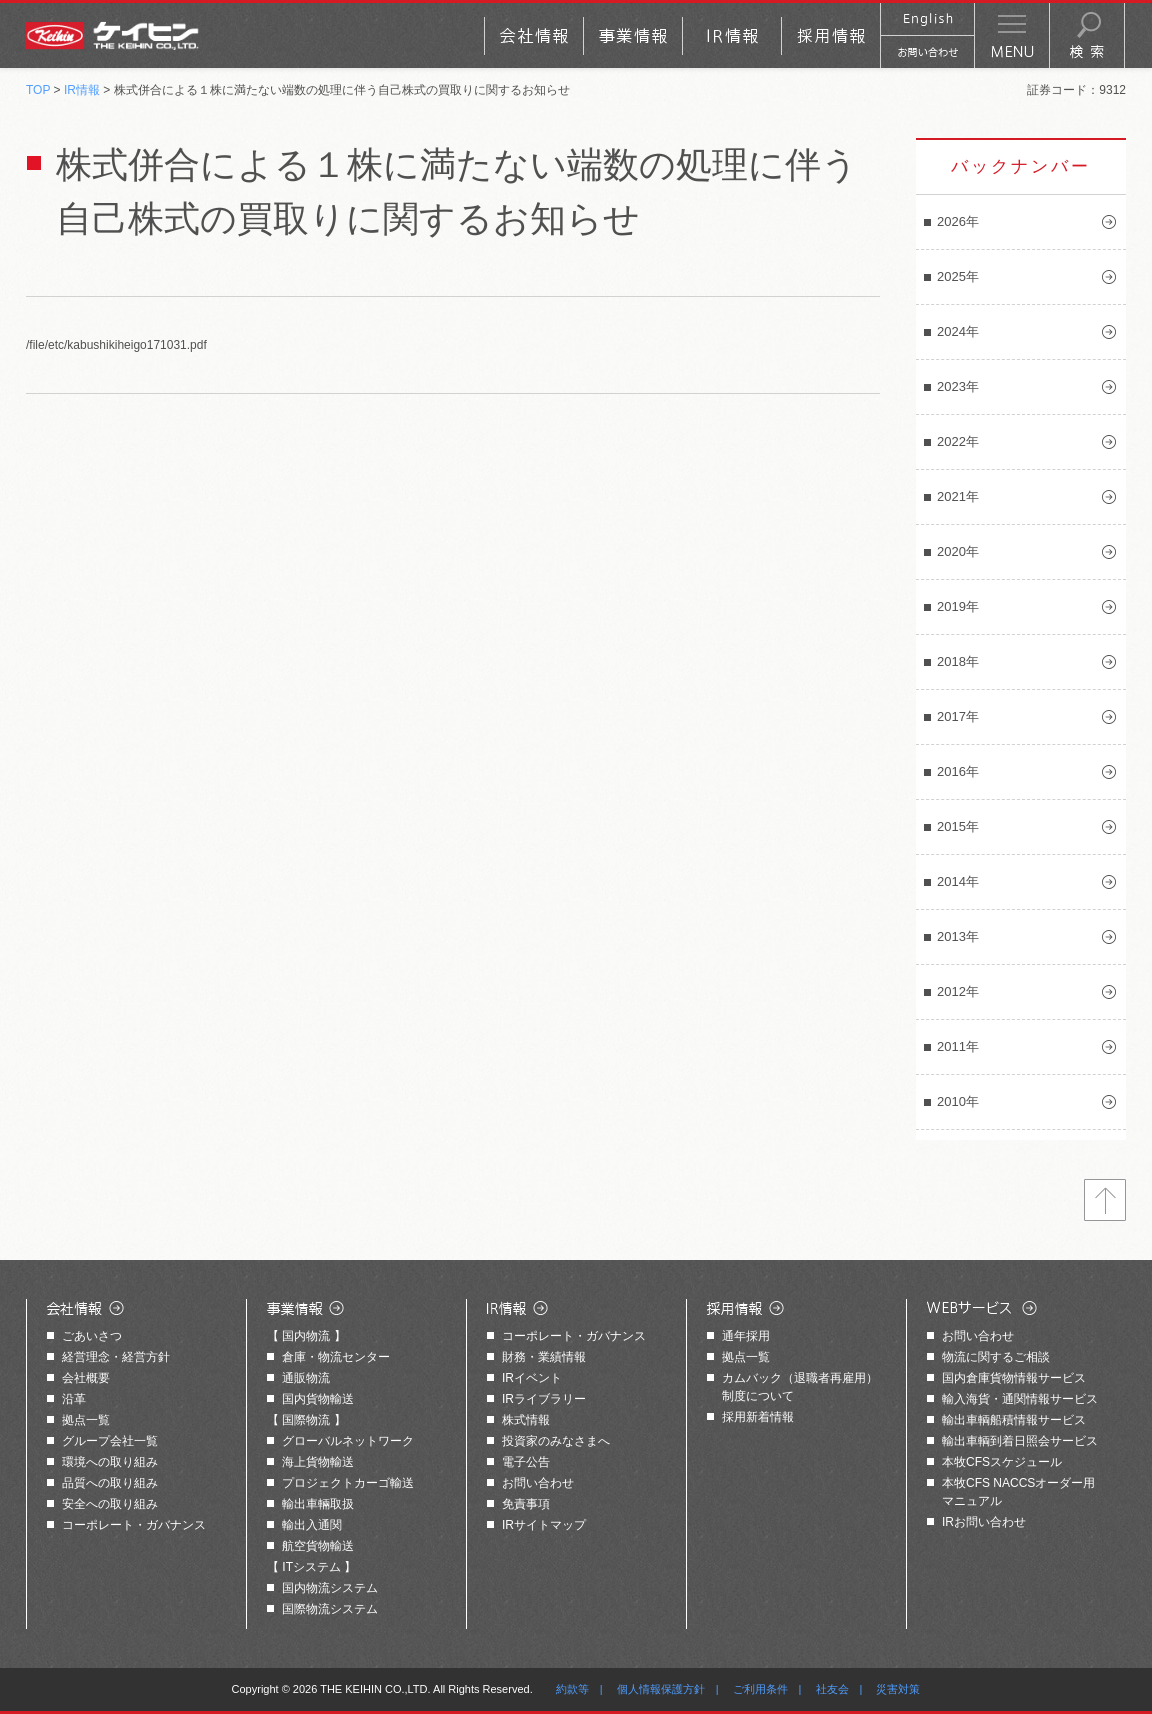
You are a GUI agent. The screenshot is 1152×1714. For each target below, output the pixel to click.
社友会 (832, 1689)
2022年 (958, 441)
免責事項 (526, 1504)
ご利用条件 (760, 1689)
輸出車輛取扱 (318, 1504)
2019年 (958, 606)
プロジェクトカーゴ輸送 (348, 1483)
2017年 (958, 716)
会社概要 (86, 1378)
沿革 (74, 1399)
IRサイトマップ (544, 1525)
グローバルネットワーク (348, 1441)
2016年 (958, 771)
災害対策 (898, 1689)
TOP (38, 90)
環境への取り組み (110, 1462)
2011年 (958, 1046)
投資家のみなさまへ (556, 1441)
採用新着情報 (758, 1417)
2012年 (958, 991)
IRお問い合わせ (984, 1522)
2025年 (958, 276)
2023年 (958, 386)
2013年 (958, 936)
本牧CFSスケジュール (1002, 1462)
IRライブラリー (544, 1399)
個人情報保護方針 (661, 1689)
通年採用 (746, 1336)
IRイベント (532, 1378)
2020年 (958, 551)
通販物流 (306, 1378)
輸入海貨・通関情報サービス (1020, 1399)
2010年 (958, 1101)
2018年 (958, 661)
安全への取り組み (110, 1504)
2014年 (958, 881)
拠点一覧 (86, 1420)
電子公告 (526, 1462)
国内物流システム (330, 1588)
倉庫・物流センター (336, 1357)
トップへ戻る (1105, 1200)
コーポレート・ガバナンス (134, 1525)
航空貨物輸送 (318, 1546)
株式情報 (526, 1420)
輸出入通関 (312, 1525)
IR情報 (82, 90)
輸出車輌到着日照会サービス (1020, 1441)
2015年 (958, 826)
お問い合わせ (538, 1483)
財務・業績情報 (544, 1357)
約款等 (572, 1689)
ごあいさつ (92, 1336)
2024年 (958, 331)
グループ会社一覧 (110, 1441)
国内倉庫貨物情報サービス (1014, 1378)
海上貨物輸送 (318, 1462)
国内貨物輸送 (318, 1399)
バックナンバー (1021, 166)
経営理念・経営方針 (116, 1357)
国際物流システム (330, 1609)
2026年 (958, 221)
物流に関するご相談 (996, 1357)
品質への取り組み (110, 1483)
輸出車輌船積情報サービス (1014, 1420)
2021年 (958, 496)
